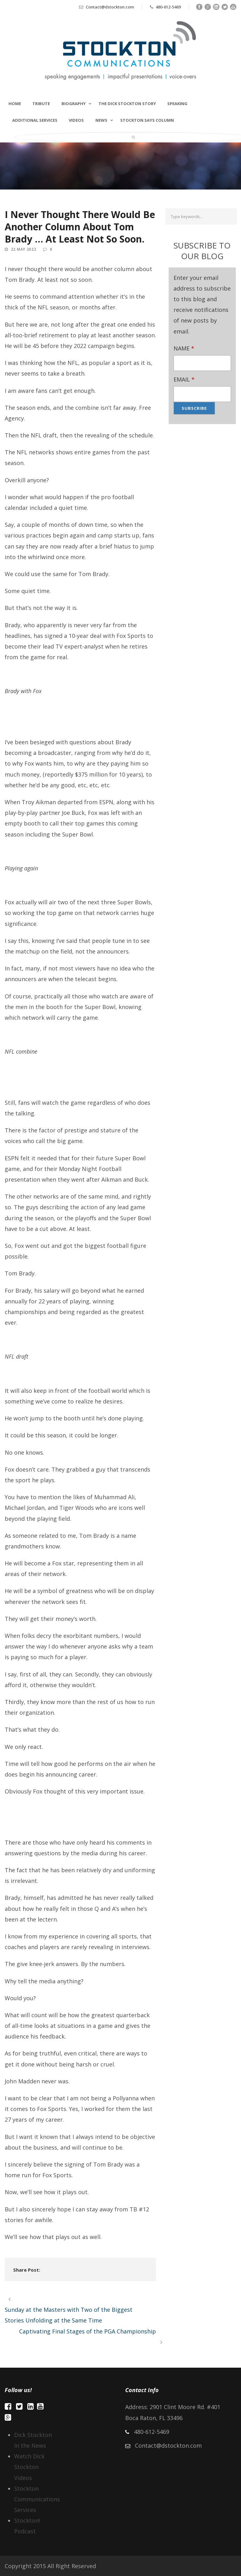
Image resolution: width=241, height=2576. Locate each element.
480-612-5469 (168, 7)
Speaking (177, 103)
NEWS (101, 120)
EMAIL (184, 379)
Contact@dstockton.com (110, 7)
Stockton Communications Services (37, 2499)
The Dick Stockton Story (127, 103)
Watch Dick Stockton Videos (29, 2466)
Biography (74, 103)
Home (14, 103)
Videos (76, 120)
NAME (184, 348)
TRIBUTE (41, 103)
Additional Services (34, 120)
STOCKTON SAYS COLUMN (147, 120)
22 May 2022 (23, 249)
